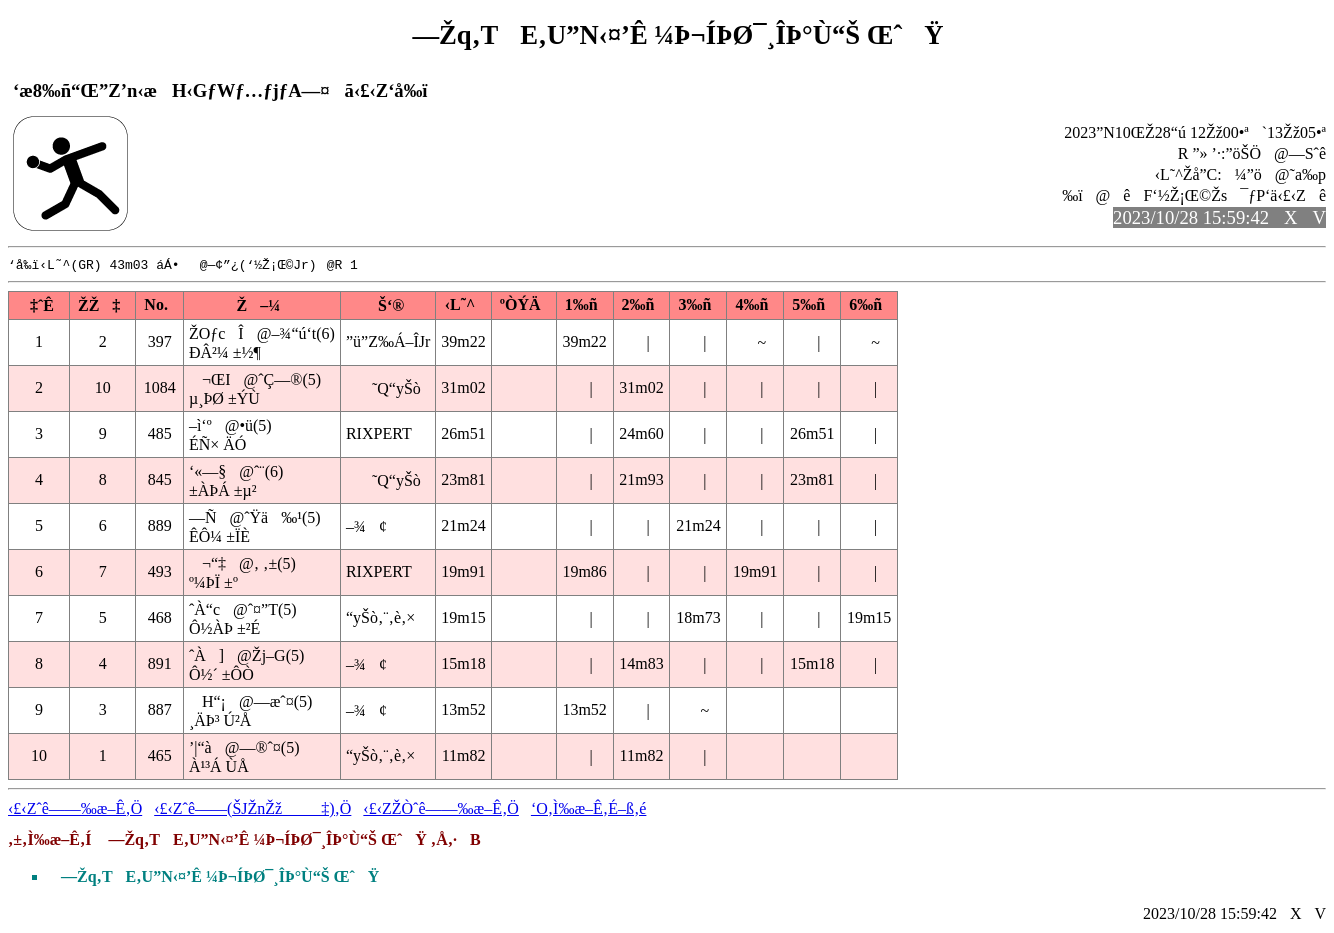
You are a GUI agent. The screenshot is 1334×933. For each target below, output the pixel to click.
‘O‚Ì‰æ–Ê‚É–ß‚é (589, 809)
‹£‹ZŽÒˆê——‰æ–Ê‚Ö (441, 809)
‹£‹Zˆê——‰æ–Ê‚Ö (75, 809)
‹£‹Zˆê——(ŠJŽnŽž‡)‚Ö (252, 809)
